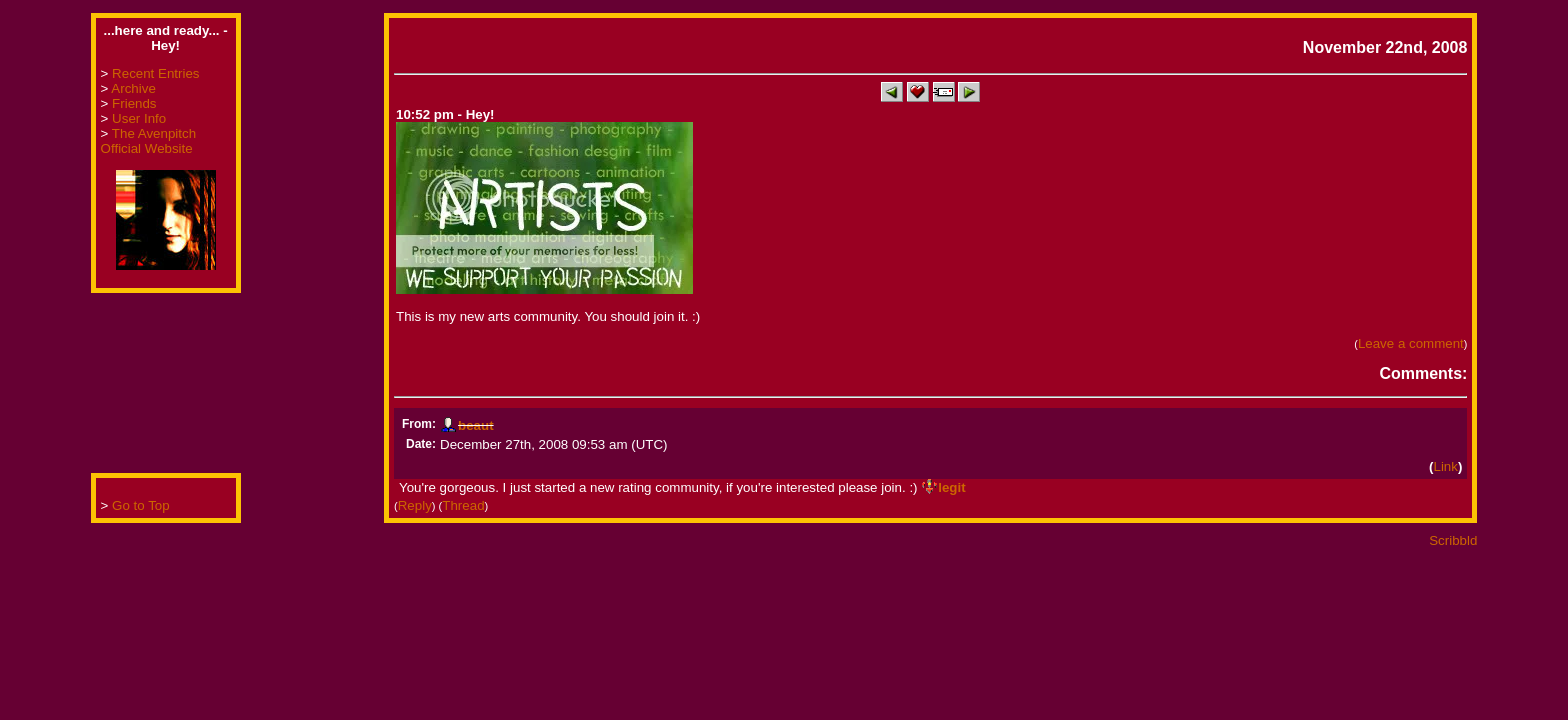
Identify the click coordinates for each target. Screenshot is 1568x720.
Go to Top (141, 505)
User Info (139, 118)
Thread (463, 505)
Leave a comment (1411, 343)
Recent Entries (155, 73)
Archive (133, 88)
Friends (134, 103)
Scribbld (1453, 540)
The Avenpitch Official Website (148, 141)
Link (1445, 466)
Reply (415, 505)
